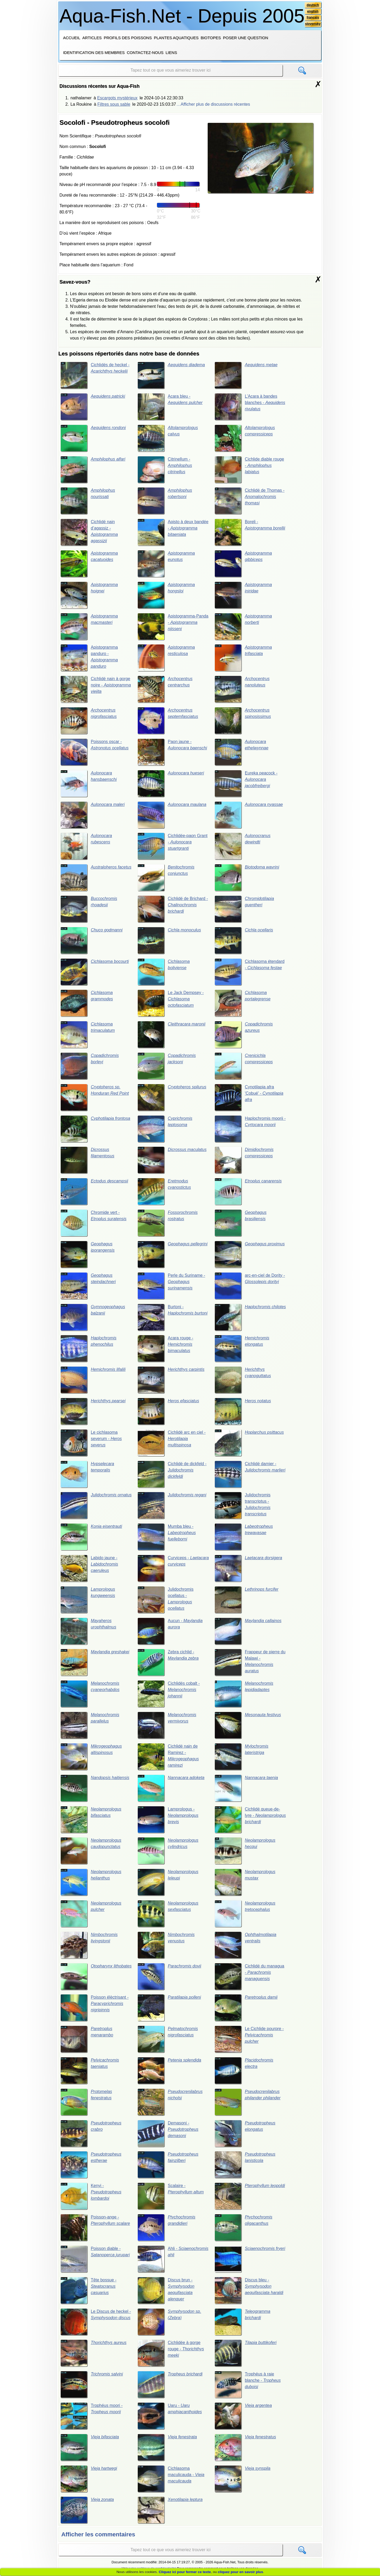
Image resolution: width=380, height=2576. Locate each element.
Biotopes (211, 37)
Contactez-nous (145, 52)
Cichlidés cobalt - (168, 1694)
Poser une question (245, 37)
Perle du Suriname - (171, 1286)
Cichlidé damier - (250, 1474)
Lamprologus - (167, 1820)
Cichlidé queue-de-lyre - (247, 1820)
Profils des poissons (128, 37)
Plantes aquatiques (176, 37)
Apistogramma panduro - (89, 657)
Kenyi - (90, 2197)
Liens (171, 52)
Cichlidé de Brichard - (172, 909)
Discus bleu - (249, 2291)
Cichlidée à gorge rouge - (170, 2354)
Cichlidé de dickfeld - (172, 1474)
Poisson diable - (95, 2260)
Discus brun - (165, 2291)
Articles (92, 37)
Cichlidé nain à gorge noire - (95, 689)
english (313, 11)
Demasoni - (167, 2134)
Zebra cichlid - (168, 1663)
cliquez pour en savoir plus (240, 2572)
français (313, 18)
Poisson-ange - (95, 2229)
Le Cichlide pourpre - (249, 2040)
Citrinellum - (164, 469)
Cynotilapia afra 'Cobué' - (249, 1097)
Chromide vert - (93, 1223)
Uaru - (169, 2417)
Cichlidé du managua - (249, 1977)
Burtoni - (172, 1317)
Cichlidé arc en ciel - (171, 1443)
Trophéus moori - (91, 2417)
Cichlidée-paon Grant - (172, 846)
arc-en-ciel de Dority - (250, 1286)
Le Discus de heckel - (95, 2323)
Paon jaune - (172, 752)
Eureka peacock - (246, 783)
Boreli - (250, 532)
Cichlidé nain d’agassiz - (89, 532)
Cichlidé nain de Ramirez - (168, 1757)
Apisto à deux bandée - (172, 532)
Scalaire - (170, 2197)
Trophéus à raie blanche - (248, 2386)
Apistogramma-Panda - (172, 626)
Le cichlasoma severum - (91, 1443)
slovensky (313, 24)
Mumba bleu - (166, 1537)
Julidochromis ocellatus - (165, 1600)
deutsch (313, 5)
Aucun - (170, 1631)
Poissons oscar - (94, 752)
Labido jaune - (89, 1569)
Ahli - (172, 2260)
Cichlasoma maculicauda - (171, 2480)
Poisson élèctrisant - (94, 2008)
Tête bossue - (88, 2291)
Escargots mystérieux (117, 98)
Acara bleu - (170, 406)
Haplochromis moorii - (250, 1129)
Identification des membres (94, 52)
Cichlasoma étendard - (250, 972)
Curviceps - (171, 1569)
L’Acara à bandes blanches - (250, 406)
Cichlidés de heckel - (95, 375)
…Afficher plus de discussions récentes (213, 104)
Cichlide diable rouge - (249, 469)
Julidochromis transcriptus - (242, 1506)
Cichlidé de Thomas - (250, 501)
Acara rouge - (165, 1349)
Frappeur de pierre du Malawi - (250, 1663)
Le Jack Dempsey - (170, 1003)
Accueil (71, 37)
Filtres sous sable (113, 104)
